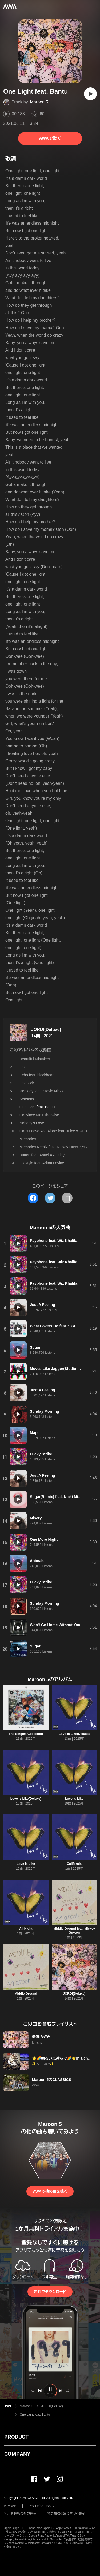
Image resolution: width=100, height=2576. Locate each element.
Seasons (26, 1099)
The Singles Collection (26, 1734)
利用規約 (10, 2506)
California (74, 1864)
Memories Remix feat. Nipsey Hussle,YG (53, 1147)
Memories (27, 1139)
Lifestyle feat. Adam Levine (41, 1163)
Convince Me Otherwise (39, 1115)
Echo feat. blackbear (36, 1075)
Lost (22, 1067)
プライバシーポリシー (43, 2506)
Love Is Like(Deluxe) (74, 1734)
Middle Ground (25, 1994)
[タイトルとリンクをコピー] (67, 1198)
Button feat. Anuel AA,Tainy (42, 1155)
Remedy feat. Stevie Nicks (41, 1091)
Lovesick (26, 1083)
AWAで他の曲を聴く (50, 2191)
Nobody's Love (31, 1123)
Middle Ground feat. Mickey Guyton (74, 1930)
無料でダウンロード (50, 2292)
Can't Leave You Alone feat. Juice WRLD (53, 1131)
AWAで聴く (50, 138)
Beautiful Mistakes (34, 1059)
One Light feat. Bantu (35, 2414)
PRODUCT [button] (16, 2437)
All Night (25, 1928)
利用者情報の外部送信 (20, 2513)
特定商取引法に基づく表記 (66, 2513)
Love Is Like (74, 1799)
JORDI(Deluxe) (46, 1029)
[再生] (90, 93)
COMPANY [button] (17, 2454)
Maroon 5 (39, 102)
